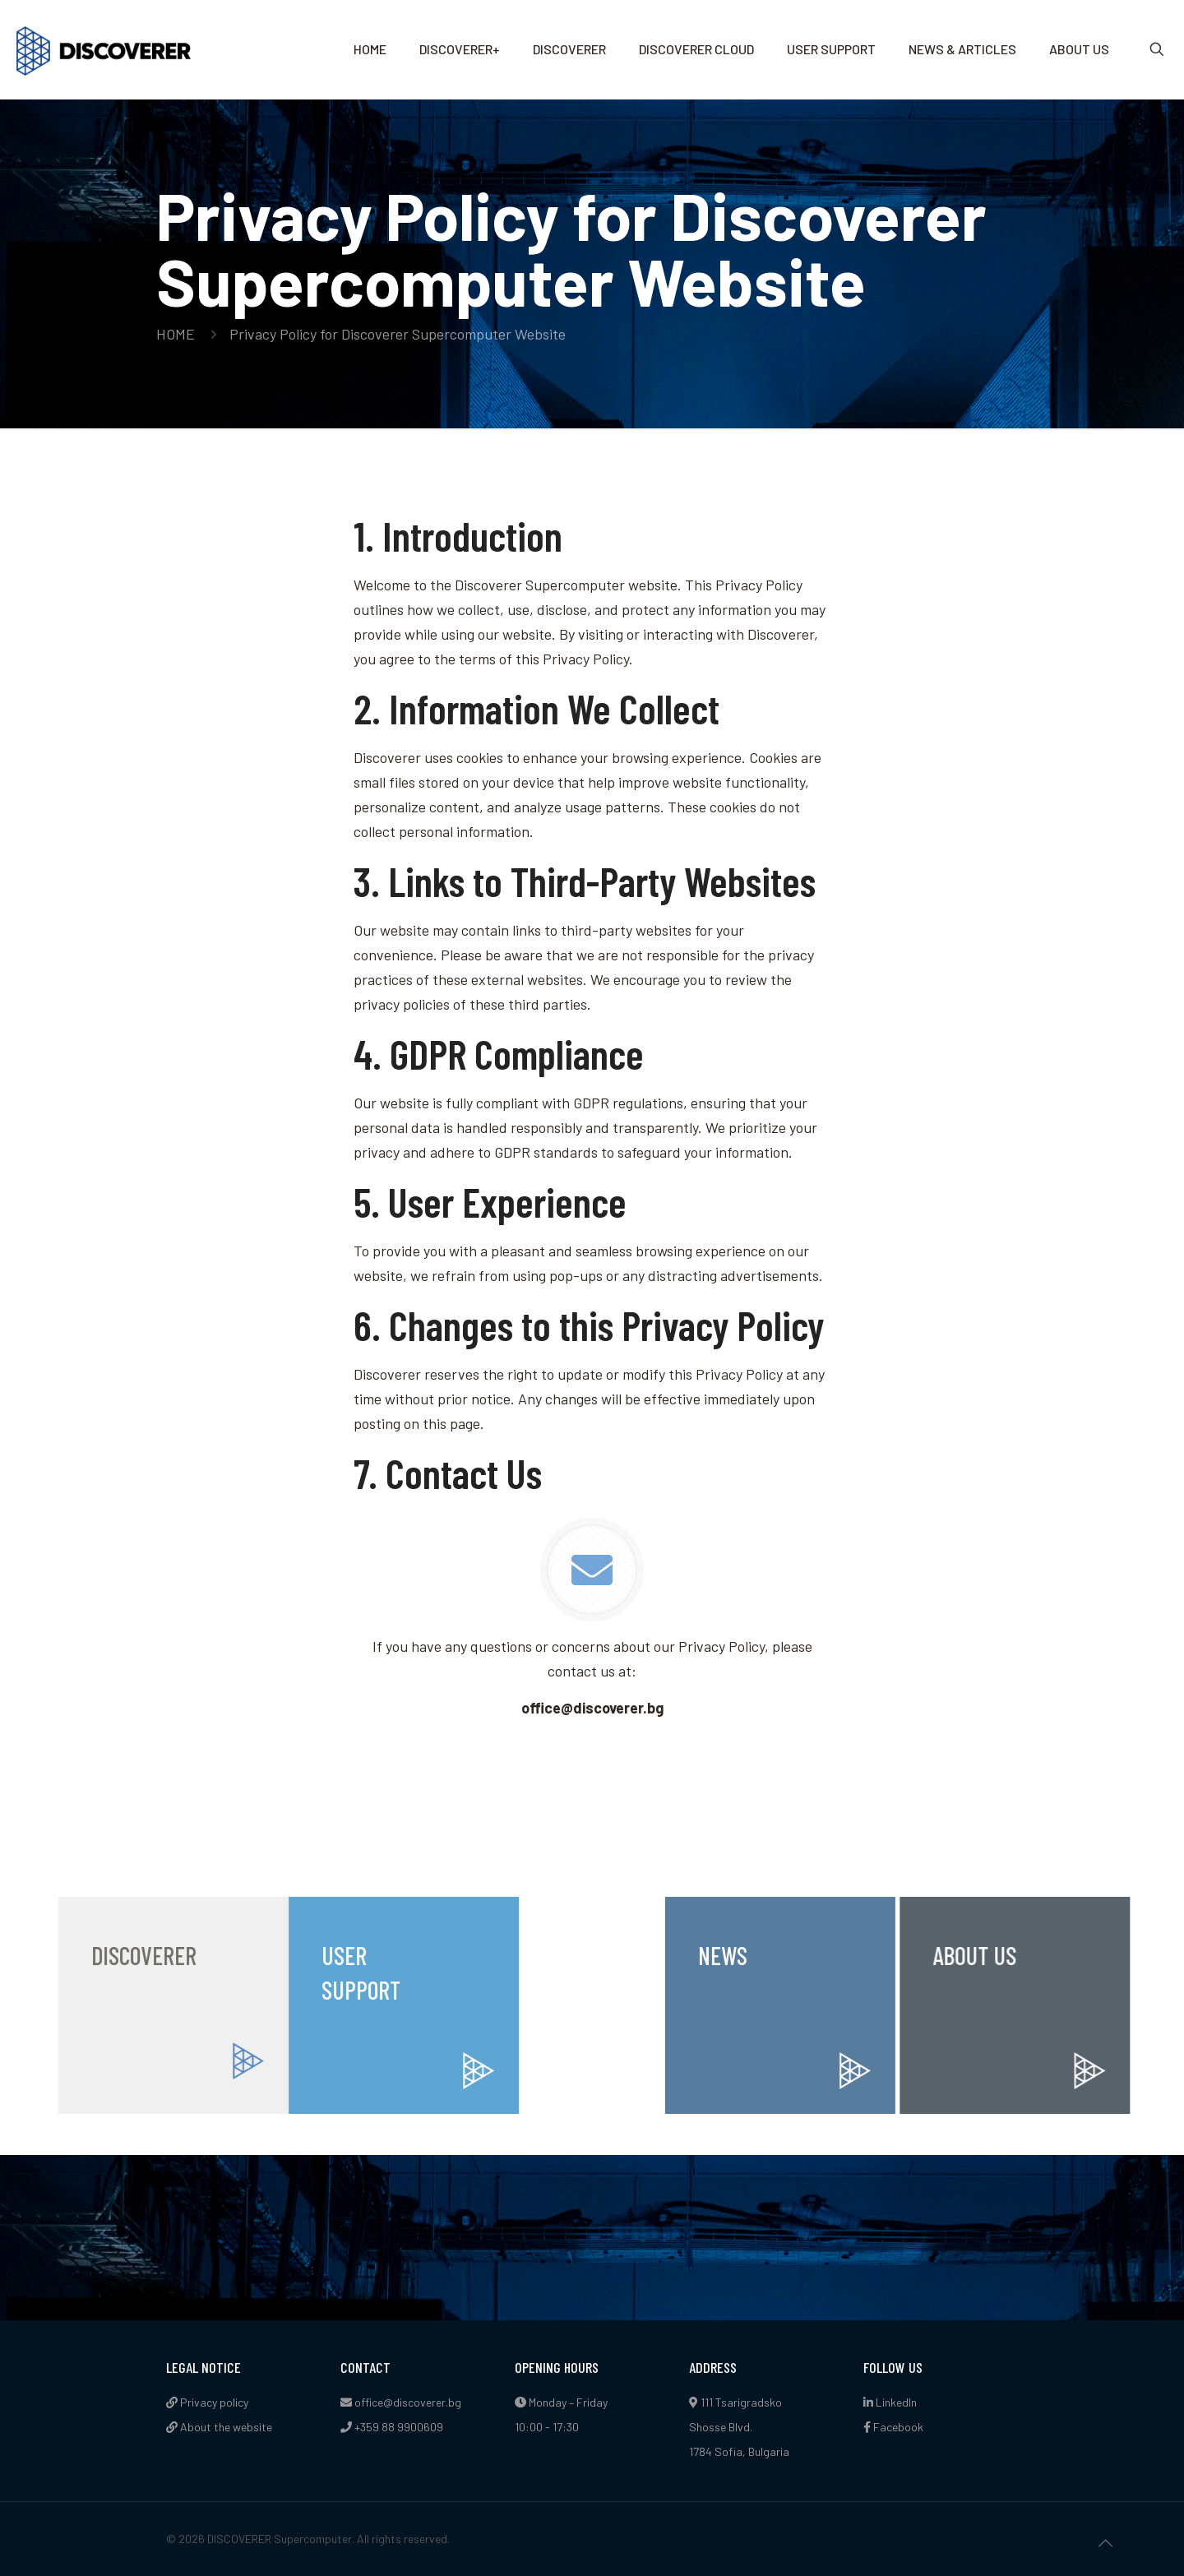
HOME (175, 334)
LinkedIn (890, 2402)
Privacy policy (207, 2402)
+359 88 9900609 (398, 2427)
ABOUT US (1047, 1955)
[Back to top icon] (1105, 2542)
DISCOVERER (75, 1955)
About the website (219, 2427)
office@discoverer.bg (407, 2402)
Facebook (893, 2427)
